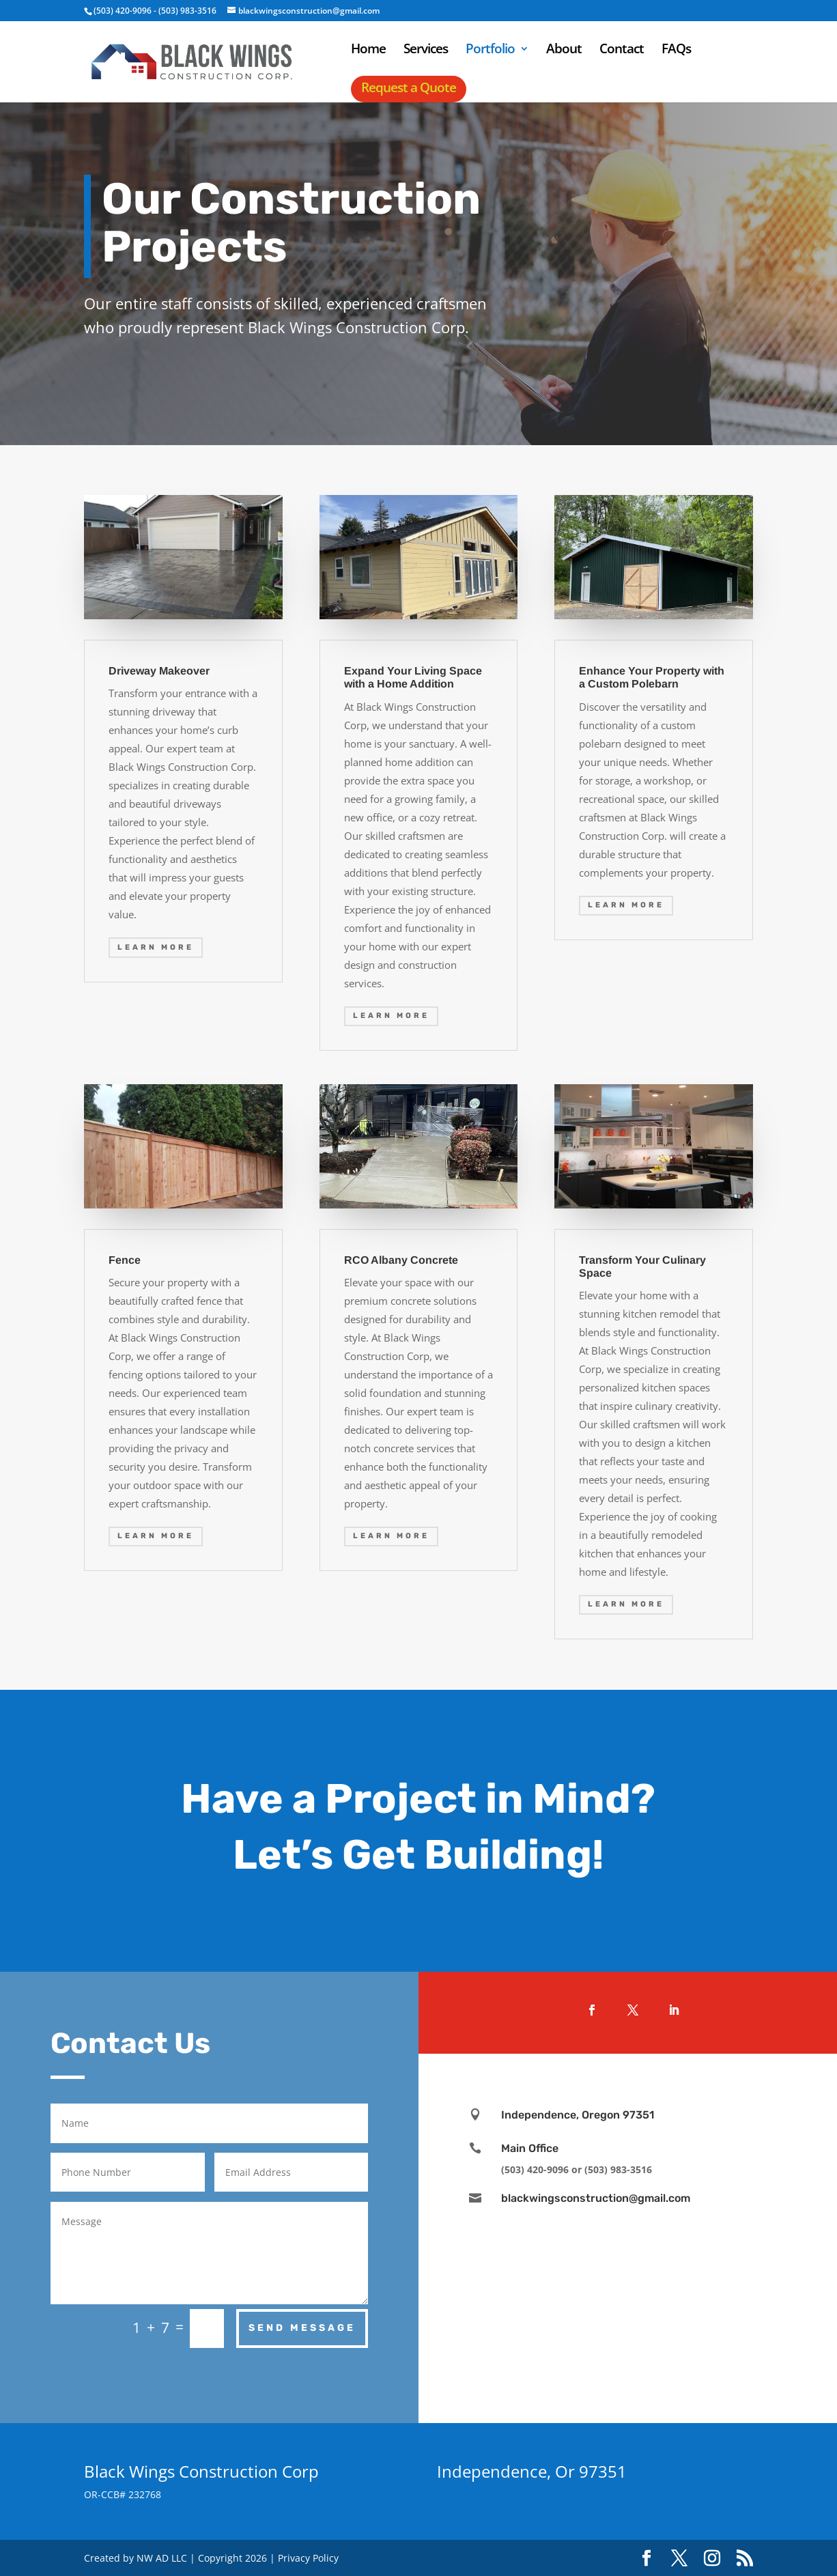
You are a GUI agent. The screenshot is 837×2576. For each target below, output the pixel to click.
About (564, 50)
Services (425, 50)
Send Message (302, 2328)
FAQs (676, 50)
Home (368, 50)
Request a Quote (408, 87)
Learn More (155, 947)
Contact (621, 50)
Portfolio (490, 50)
